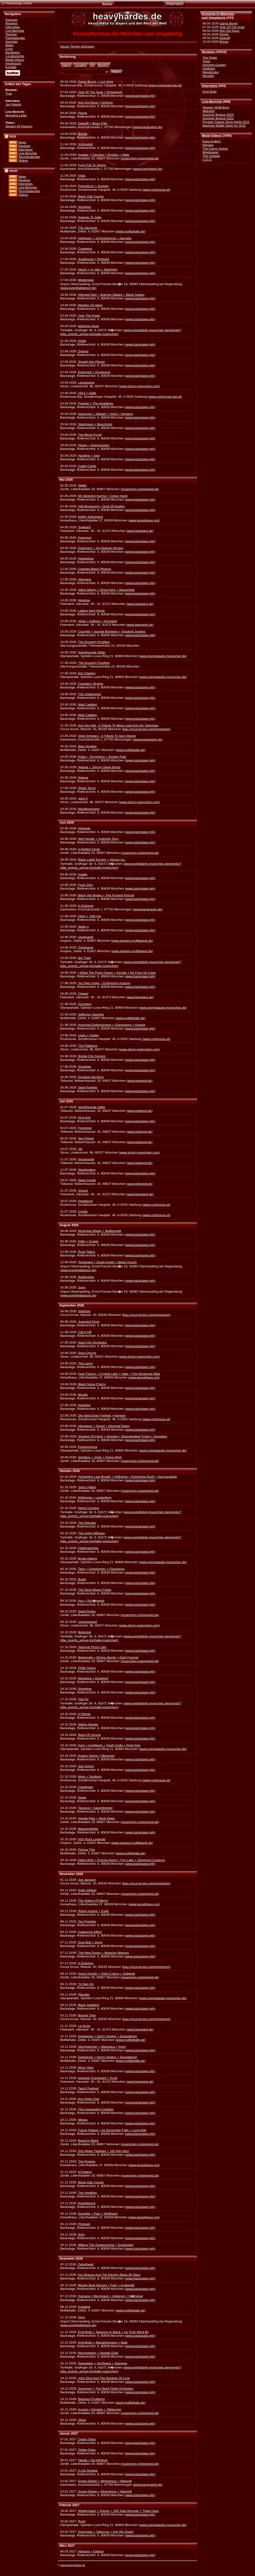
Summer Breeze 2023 (218, 114)
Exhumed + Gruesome (94, 372)
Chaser (83, 993)
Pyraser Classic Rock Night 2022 (225, 122)
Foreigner (85, 1128)
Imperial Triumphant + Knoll (97, 2078)
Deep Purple (87, 1180)
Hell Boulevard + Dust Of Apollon (101, 506)
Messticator (210, 72)
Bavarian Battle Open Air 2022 (224, 125)
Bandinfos (12, 52)
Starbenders (87, 1170)
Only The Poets (89, 315)
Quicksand (85, 937)
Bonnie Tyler (87, 2015)
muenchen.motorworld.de (140, 158)
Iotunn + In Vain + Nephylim (98, 269)
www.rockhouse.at (156, 189)
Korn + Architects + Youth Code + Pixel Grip (109, 1745)
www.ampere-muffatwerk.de (132, 940)
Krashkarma (87, 2203)
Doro (81, 2317)
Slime (82, 2420)
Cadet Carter (87, 466)
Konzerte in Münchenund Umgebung (218, 15)
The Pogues (87, 2161)
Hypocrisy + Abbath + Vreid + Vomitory (105, 414)
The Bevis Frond (90, 435)
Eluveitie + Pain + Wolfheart (98, 2213)
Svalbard (84, 527)
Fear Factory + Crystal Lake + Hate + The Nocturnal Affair (119, 1374)
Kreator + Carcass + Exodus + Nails (103, 155)
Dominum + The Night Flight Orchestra (105, 2388)
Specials (11, 41)
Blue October (87, 746)
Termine (11, 34)
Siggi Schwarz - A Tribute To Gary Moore (107, 736)
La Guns (84, 2026)
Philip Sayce (87, 1668)
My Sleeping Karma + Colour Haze (103, 496)
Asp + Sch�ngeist (91, 1600)
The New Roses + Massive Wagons (103, 1953)
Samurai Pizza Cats (92, 1647)
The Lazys (85, 1363)
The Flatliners (87, 1046)
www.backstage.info (140, 96)
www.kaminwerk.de (148, 127)
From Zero (85, 885)
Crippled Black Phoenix (94, 569)
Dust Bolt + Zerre (90, 1942)
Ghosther (84, 1066)
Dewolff (224, 38)
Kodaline (84, 2307)
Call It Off (84, 1332)
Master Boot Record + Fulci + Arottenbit (106, 2285)
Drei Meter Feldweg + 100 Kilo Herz (103, 2151)
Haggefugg (86, 558)
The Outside (211, 156)
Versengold (86, 1159)
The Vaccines (87, 228)
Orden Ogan (87, 2439)
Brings (224, 41)
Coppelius (85, 248)
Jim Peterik (13, 104)
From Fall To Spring (92, 165)
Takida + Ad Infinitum (93, 2460)
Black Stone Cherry (92, 1384)
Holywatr (84, 828)
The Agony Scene (215, 148)
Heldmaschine (88, 1548)
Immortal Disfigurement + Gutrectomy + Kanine (111, 1025)
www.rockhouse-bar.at (165, 85)
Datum (66, 65)
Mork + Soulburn (90, 1776)
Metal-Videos (212, 135)
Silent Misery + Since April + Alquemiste (106, 590)
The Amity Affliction (91, 1533)
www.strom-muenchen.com (139, 386)
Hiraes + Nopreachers (93, 445)
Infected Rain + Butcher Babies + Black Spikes (111, 295)
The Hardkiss (87, 2193)
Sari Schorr (86, 1766)
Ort (92, 65)
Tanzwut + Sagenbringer (95, 1808)
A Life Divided (87, 2470)
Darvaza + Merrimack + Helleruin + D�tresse (110, 2296)
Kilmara (207, 145)
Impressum (13, 63)
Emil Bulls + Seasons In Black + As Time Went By (113, 2332)
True (8, 93)
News (22, 142)
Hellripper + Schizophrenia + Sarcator (105, 238)
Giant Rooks (87, 1611)
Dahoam (11, 20)
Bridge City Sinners (92, 1056)
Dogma (83, 351)
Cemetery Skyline (90, 683)
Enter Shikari (87, 1890)
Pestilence (85, 1201)
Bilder (9, 45)
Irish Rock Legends (92, 1839)
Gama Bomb (228, 23)
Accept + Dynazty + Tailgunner (99, 2409)
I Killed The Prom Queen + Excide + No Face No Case (117, 972)
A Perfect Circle (89, 849)
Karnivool (84, 537)
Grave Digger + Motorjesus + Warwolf (105, 2481)
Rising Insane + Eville (93, 1911)
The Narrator (87, 1523)
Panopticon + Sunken (93, 186)
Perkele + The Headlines (95, 403)
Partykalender (15, 38)
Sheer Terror (87, 788)
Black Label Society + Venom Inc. (102, 859)
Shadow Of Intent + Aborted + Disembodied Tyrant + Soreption (122, 1436)
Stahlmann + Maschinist (95, 424)
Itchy (81, 2234)
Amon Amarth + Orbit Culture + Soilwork (106, 1973)
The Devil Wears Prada (94, 1590)
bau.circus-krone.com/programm (146, 729)
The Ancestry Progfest (94, 642)
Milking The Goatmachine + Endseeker (106, 2245)
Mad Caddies (87, 704)
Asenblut (84, 1405)
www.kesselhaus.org (144, 520)
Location (80, 65)
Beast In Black (88, 2140)
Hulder (83, 874)
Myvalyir (208, 76)
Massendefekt (88, 1829)
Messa (83, 2120)
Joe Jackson (87, 1880)
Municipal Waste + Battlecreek (99, 1231)
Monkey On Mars (90, 305)
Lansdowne (86, 382)
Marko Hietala (88, 1724)
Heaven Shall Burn (215, 107)
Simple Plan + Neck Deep (96, 1818)
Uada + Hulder (88, 1035)
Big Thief (84, 958)
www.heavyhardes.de (73, 2565)
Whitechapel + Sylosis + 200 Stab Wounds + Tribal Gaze (118, 2511)
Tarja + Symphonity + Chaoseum (101, 1569)
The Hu (83, 1699)
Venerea (84, 600)
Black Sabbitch (88, 2005)
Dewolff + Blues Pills (92, 123)
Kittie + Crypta (88, 1241)
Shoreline (85, 1689)
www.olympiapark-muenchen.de (163, 656)
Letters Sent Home (91, 610)
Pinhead (84, 2224)
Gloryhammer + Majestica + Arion (102, 2046)
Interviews (209, 86)
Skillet (82, 485)
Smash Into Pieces (91, 361)
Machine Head (88, 326)
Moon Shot (86, 2067)
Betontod (84, 1632)
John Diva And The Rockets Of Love (104, 2378)
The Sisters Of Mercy (93, 1900)
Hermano (84, 579)
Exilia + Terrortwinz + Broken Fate (102, 757)
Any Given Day (88, 2099)
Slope (82, 1797)
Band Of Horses (89, 1735)
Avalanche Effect (90, 1932)
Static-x (83, 926)
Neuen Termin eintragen (77, 46)
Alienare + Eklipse (91, 2551)
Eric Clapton (87, 673)
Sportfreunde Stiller (92, 652)
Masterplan (86, 280)
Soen (82, 1287)
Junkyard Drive (88, 1321)
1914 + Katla (87, 393)
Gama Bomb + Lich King (95, 81)
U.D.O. (207, 159)
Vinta (81, 175)
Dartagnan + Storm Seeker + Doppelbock (107, 2036)
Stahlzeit (84, 1311)
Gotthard (208, 68)
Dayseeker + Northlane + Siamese (102, 2363)
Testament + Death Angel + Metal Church (107, 1262)
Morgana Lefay (16, 115)
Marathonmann (89, 809)
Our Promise (87, 1921)
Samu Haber (87, 1487)
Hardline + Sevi (89, 455)
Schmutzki (85, 144)
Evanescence (87, 1447)
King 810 (84, 1117)
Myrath (83, 1394)
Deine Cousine (88, 1508)
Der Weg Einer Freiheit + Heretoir (102, 1415)
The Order (209, 57)
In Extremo (86, 906)
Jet (80, 1149)
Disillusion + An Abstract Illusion (100, 548)
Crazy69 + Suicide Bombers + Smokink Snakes (112, 631)
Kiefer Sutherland (90, 517)
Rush (82, 2521)
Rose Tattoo (86, 1252)
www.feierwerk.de (139, 531)
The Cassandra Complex (96, 2109)
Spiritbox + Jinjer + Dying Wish (100, 1457)
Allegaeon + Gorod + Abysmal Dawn (104, 1426)
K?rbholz (84, 1714)
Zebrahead (86, 2264)
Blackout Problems (91, 2399)
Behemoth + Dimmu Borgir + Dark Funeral (108, 1657)
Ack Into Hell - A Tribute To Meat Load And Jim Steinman (118, 725)
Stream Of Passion (18, 126)
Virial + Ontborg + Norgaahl (97, 621)
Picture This (86, 1849)
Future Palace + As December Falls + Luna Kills (112, 2130)
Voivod (83, 1190)
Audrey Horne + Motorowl (96, 1756)
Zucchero (84, 1004)
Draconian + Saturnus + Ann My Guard (106, 2532)
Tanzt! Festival (88, 2088)
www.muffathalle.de (130, 231)
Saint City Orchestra (92, 1342)
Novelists (84, 207)
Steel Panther (87, 1087)
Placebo (84, 1994)
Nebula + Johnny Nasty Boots (99, 767)
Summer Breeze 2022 (218, 118)
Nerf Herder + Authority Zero (98, 839)
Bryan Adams (87, 1558)
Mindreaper (210, 152)
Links (9, 49)
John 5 (83, 798)
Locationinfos (14, 56)
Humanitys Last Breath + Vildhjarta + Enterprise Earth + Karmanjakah (127, 1476)
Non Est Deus (229, 31)
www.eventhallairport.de (78, 288)
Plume (224, 34)
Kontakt (10, 67)
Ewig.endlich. (211, 141)
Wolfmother (86, 1277)
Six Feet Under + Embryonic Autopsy (104, 983)
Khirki (82, 341)
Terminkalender (29, 157)
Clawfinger (85, 1787)
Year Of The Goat (231, 27)
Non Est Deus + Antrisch (95, 102)
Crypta (83, 1211)
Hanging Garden (214, 65)
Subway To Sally (90, 217)
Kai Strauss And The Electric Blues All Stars (109, 2275)
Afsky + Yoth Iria (89, 916)
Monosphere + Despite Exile (98, 2353)
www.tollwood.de (139, 1080)
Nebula (83, 777)
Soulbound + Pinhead (93, 259)
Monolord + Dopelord (93, 1678)
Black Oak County (91, 196)
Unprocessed (87, 1622)
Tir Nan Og (86, 1984)
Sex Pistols (86, 1138)
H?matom (85, 2172)
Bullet (82, 1579)
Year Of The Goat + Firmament (100, 92)
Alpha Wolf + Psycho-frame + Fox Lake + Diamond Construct (121, 1860)
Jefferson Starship (91, 1014)
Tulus (206, 61)
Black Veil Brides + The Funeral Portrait (106, 895)
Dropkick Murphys (91, 1077)
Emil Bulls (209, 91)
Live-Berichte (212, 101)
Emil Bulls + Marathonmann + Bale (103, 2342)
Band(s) (103, 65)
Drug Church (87, 1353)
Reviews (208, 52)
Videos (23, 160)
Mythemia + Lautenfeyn (95, 1497)
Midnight (208, 111)
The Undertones (89, 694)
